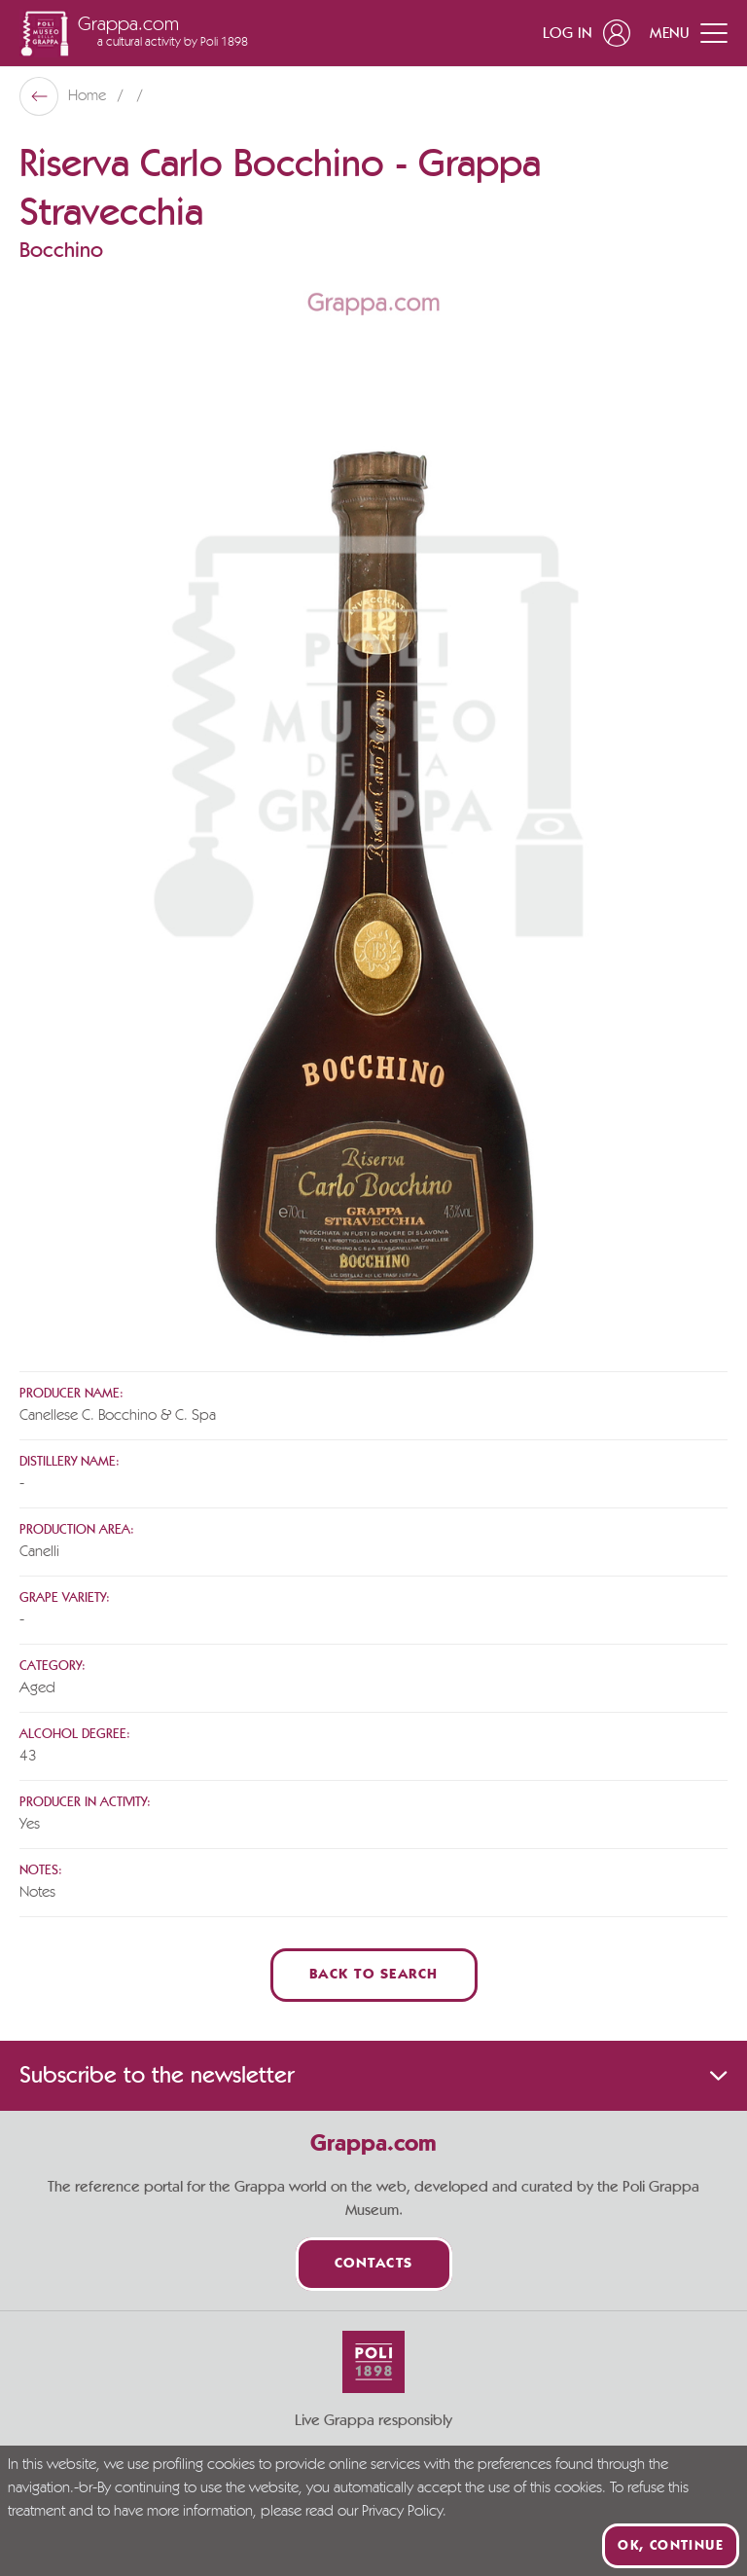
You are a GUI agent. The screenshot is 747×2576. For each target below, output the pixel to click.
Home (89, 96)
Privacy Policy (402, 2512)
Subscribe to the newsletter (373, 2075)
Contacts (374, 2264)
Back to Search (374, 1975)
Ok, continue (671, 2546)
